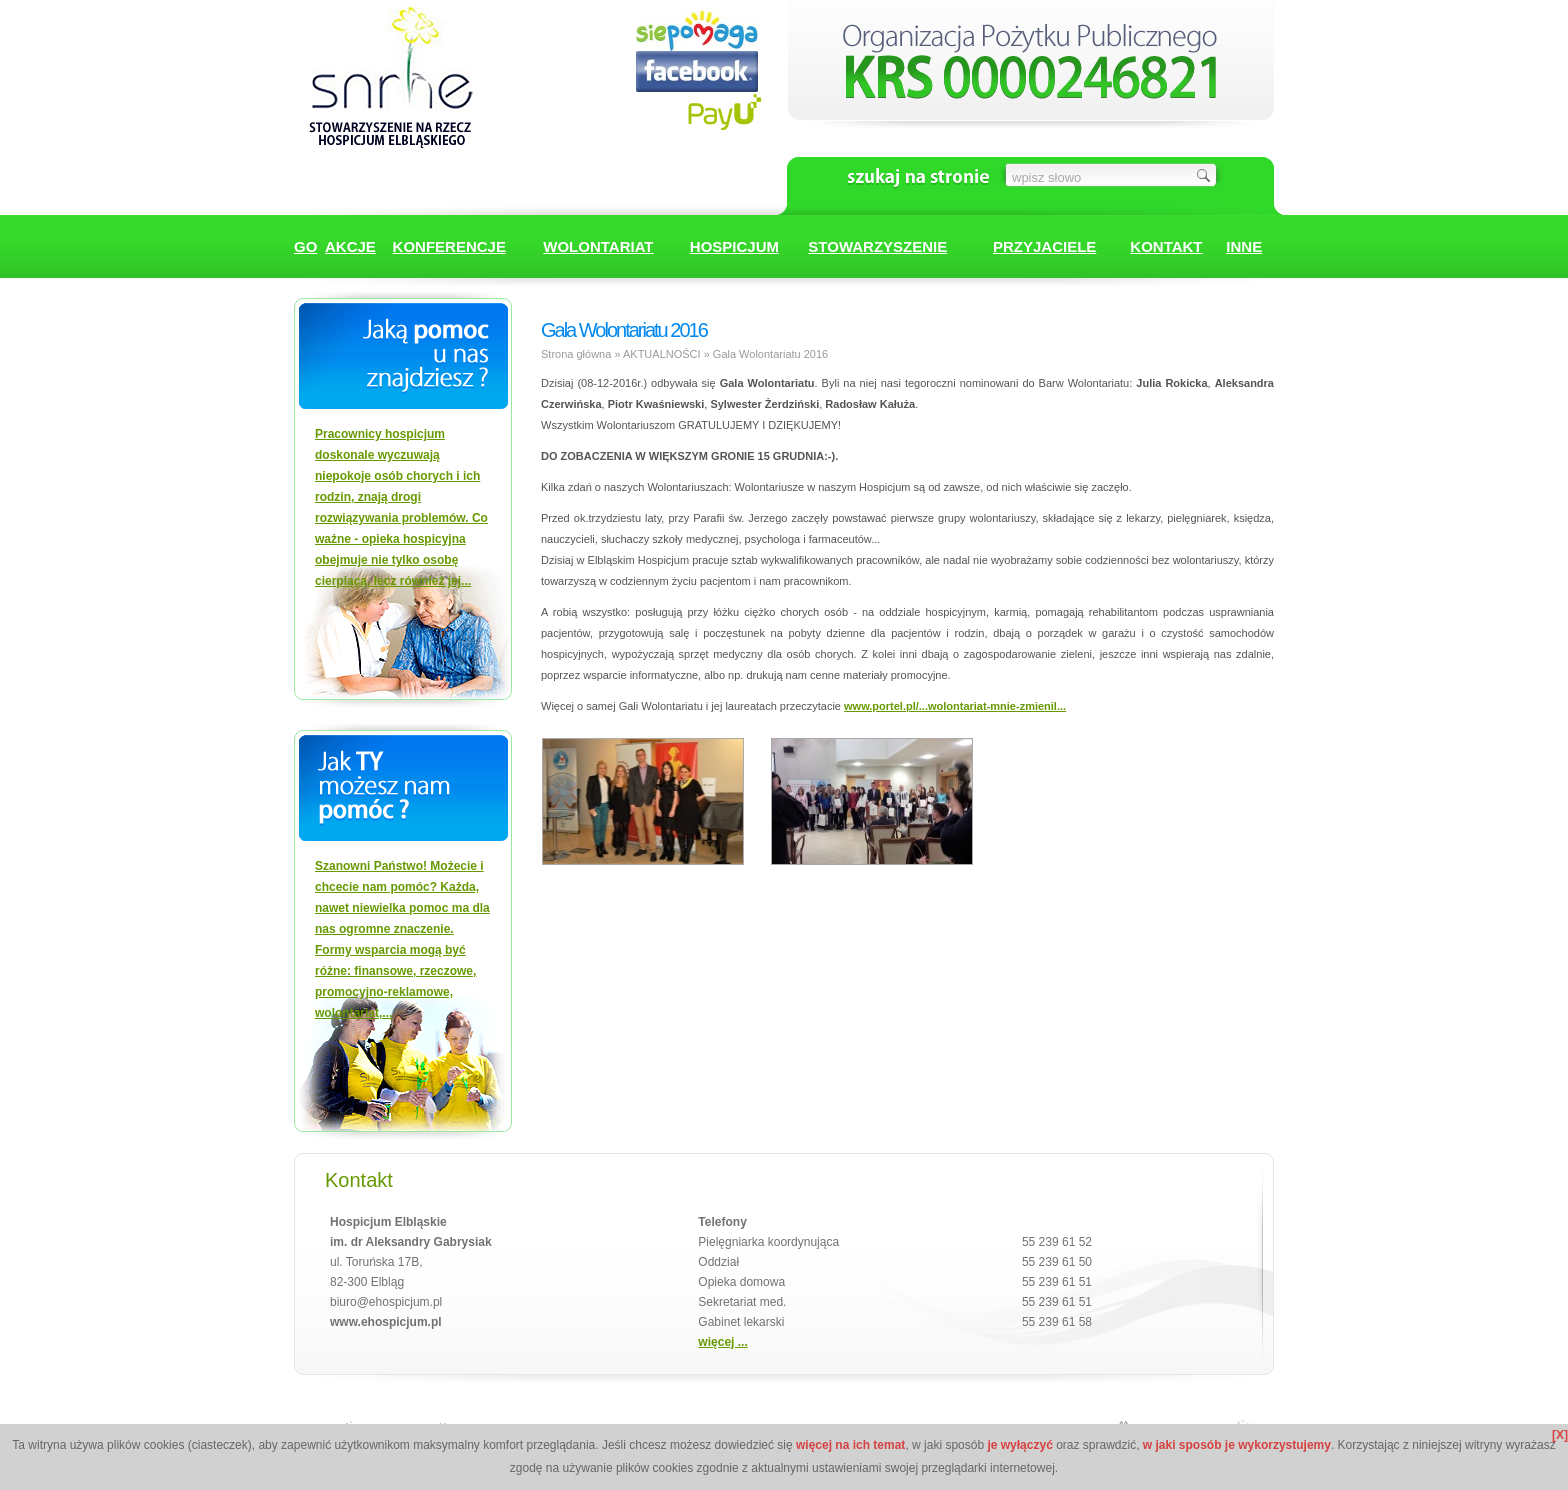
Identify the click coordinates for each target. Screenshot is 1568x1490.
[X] (1560, 1435)
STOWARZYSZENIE (877, 246)
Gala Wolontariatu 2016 (770, 354)
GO (305, 246)
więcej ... (722, 1342)
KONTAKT (1166, 246)
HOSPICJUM (734, 246)
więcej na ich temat (850, 1445)
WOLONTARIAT (598, 246)
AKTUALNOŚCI (662, 354)
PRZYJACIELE (1044, 246)
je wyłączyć (1019, 1445)
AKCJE (350, 246)
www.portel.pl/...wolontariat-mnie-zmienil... (955, 706)
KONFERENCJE (449, 246)
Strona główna (576, 354)
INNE (1244, 246)
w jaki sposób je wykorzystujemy (1237, 1445)
